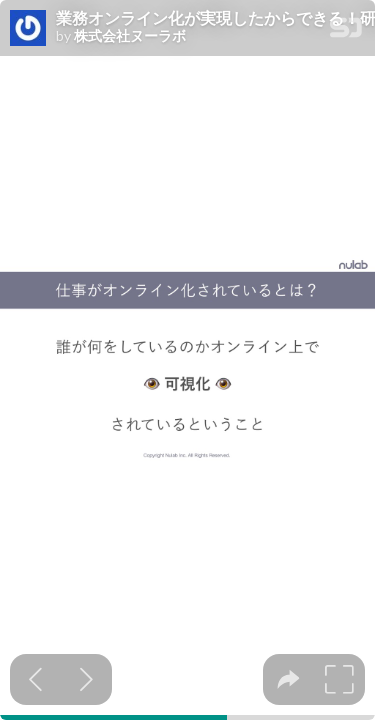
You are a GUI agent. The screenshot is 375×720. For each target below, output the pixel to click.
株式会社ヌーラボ (130, 36)
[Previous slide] (35, 679)
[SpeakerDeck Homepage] (346, 31)
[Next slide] (86, 679)
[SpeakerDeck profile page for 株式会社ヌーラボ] (28, 29)
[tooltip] (288, 679)
